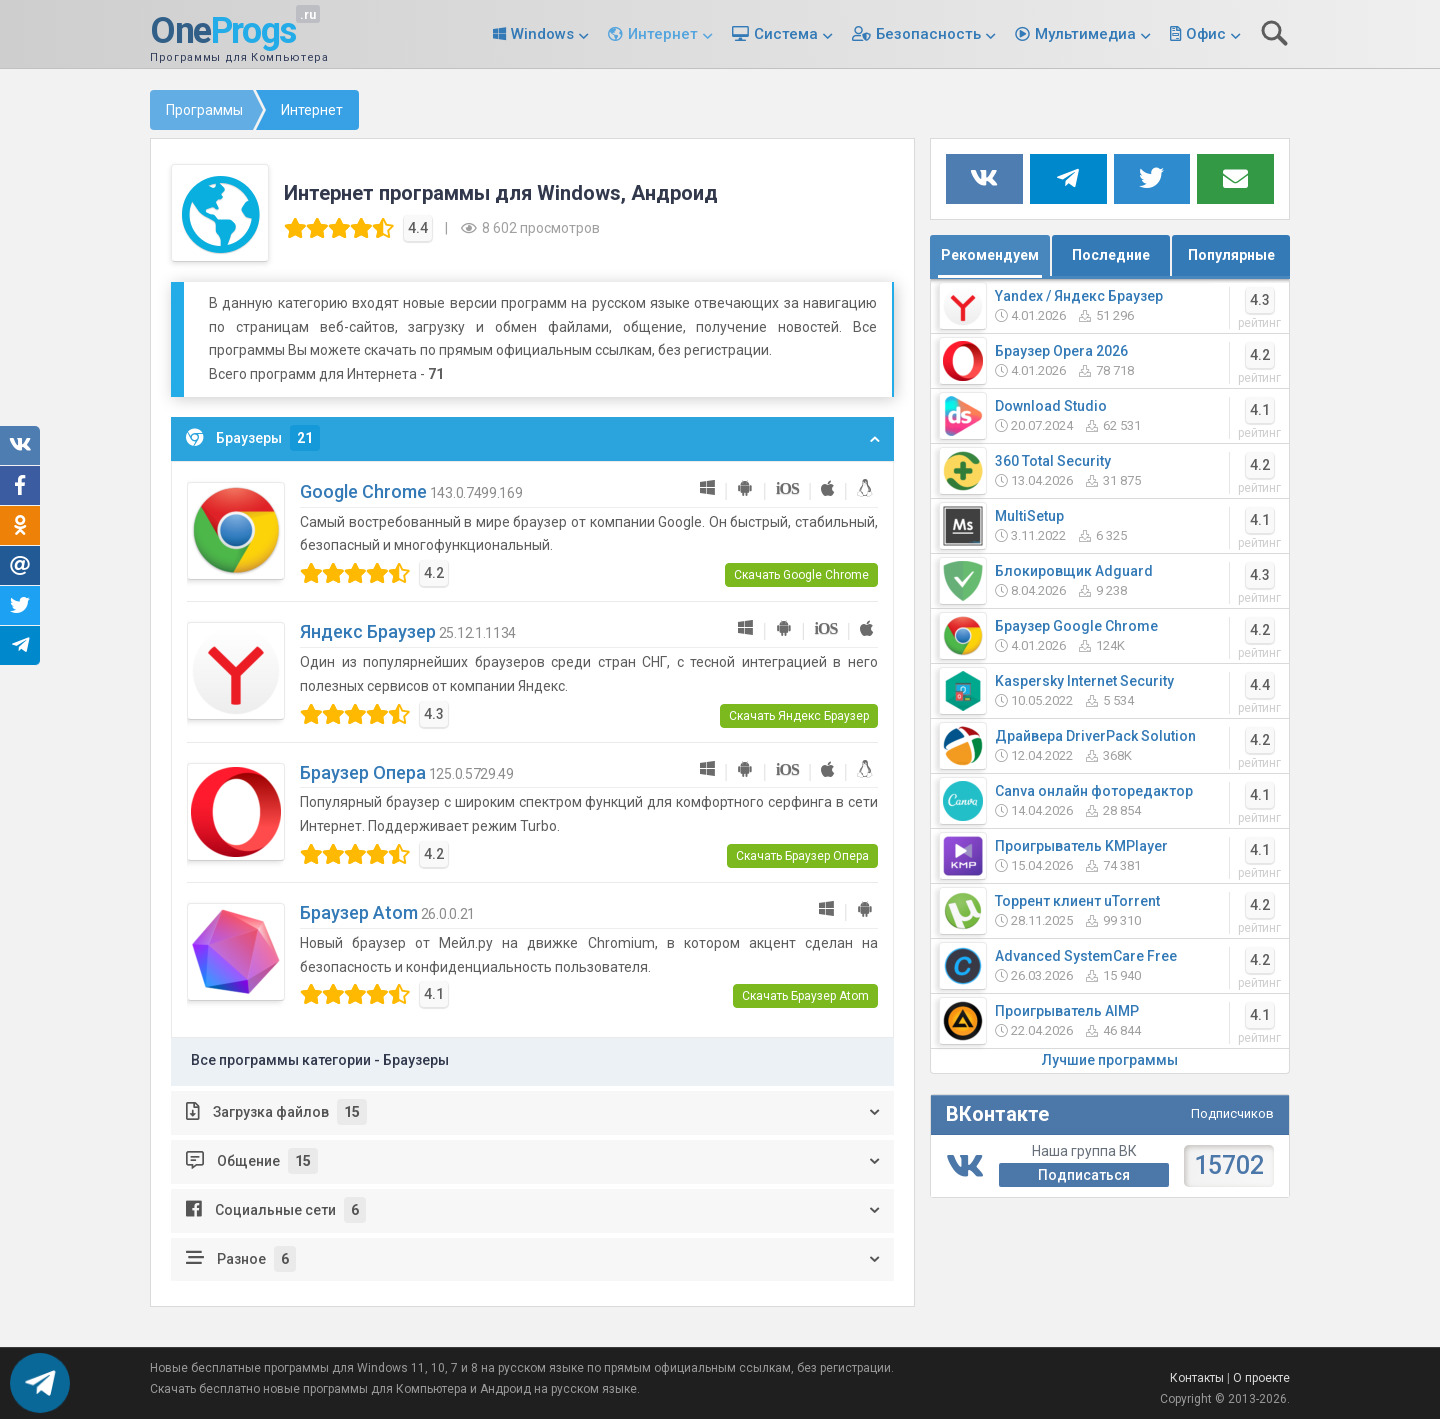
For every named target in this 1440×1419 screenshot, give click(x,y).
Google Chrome (363, 491)
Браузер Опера (363, 772)
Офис (1206, 34)
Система (786, 34)
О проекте (1261, 1378)
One (223, 32)
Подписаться (1084, 1175)
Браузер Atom (359, 912)
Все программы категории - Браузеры (320, 1060)
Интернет (663, 34)
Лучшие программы (1110, 1060)
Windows (542, 34)
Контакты (1197, 1378)
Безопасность (928, 34)
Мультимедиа (1085, 34)
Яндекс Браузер (368, 631)
